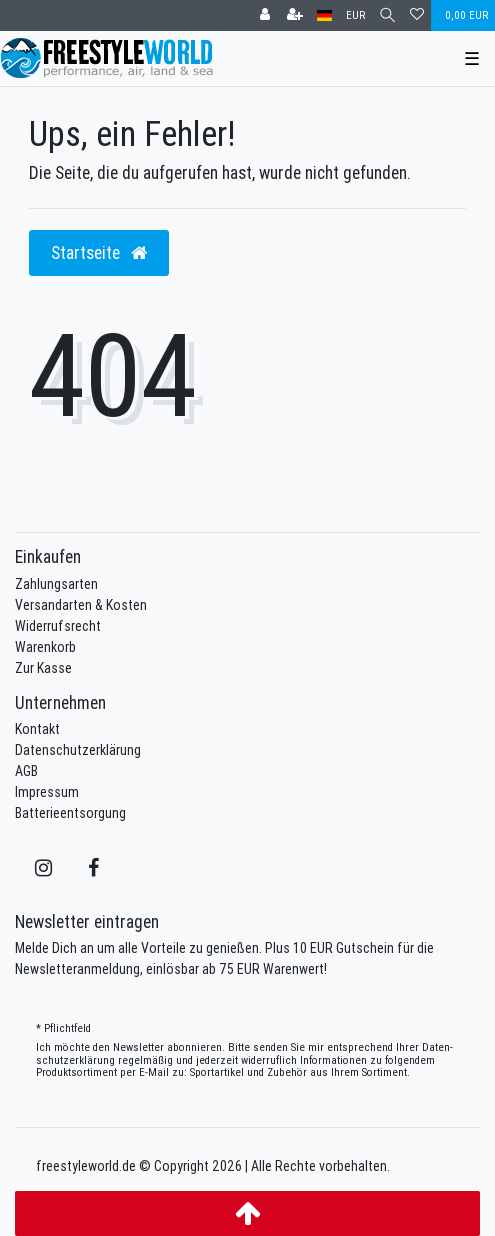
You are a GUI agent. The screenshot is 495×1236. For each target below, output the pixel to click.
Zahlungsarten (56, 584)
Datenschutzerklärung (78, 750)
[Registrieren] (295, 15)
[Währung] (355, 15)
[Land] (324, 15)
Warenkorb (45, 647)
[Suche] (387, 15)
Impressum (47, 792)
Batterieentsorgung (70, 813)
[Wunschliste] (417, 15)
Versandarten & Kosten (81, 605)
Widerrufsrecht (58, 626)
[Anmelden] (265, 15)
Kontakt (37, 729)
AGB (26, 771)
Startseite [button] (99, 252)
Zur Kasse (43, 668)
